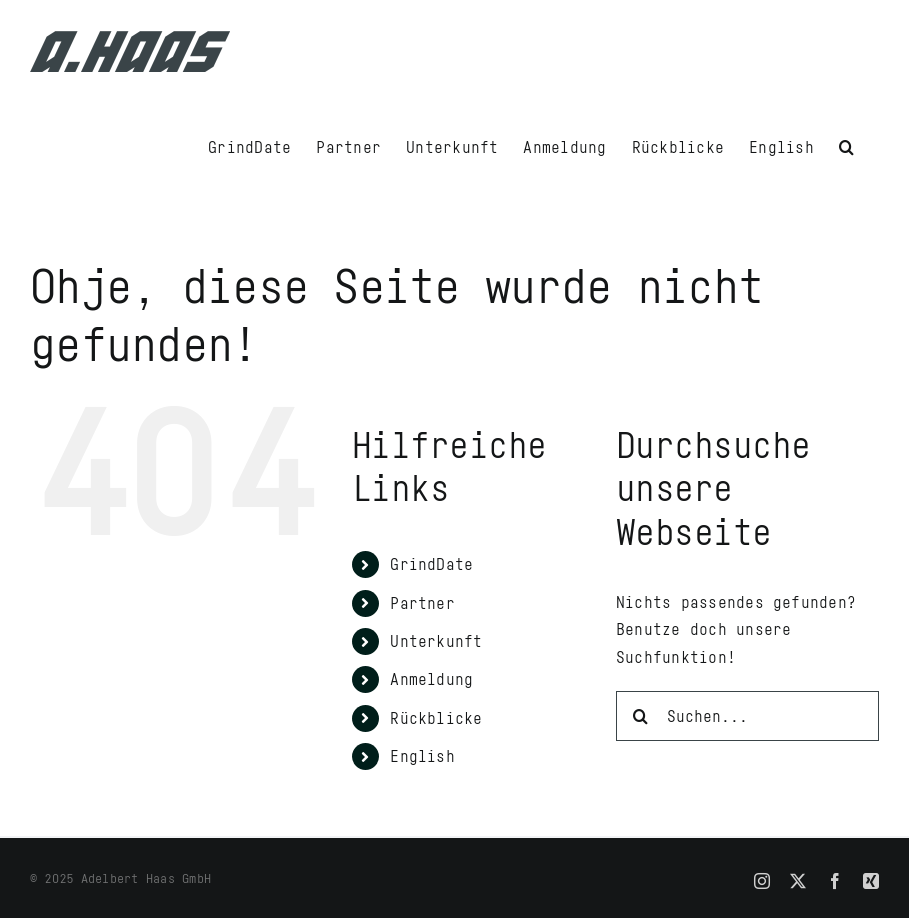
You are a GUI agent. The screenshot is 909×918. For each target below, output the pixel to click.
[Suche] (641, 716)
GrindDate (431, 564)
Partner (422, 603)
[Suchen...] (747, 716)
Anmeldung (431, 679)
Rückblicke (436, 718)
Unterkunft (436, 641)
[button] (846, 145)
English (422, 756)
